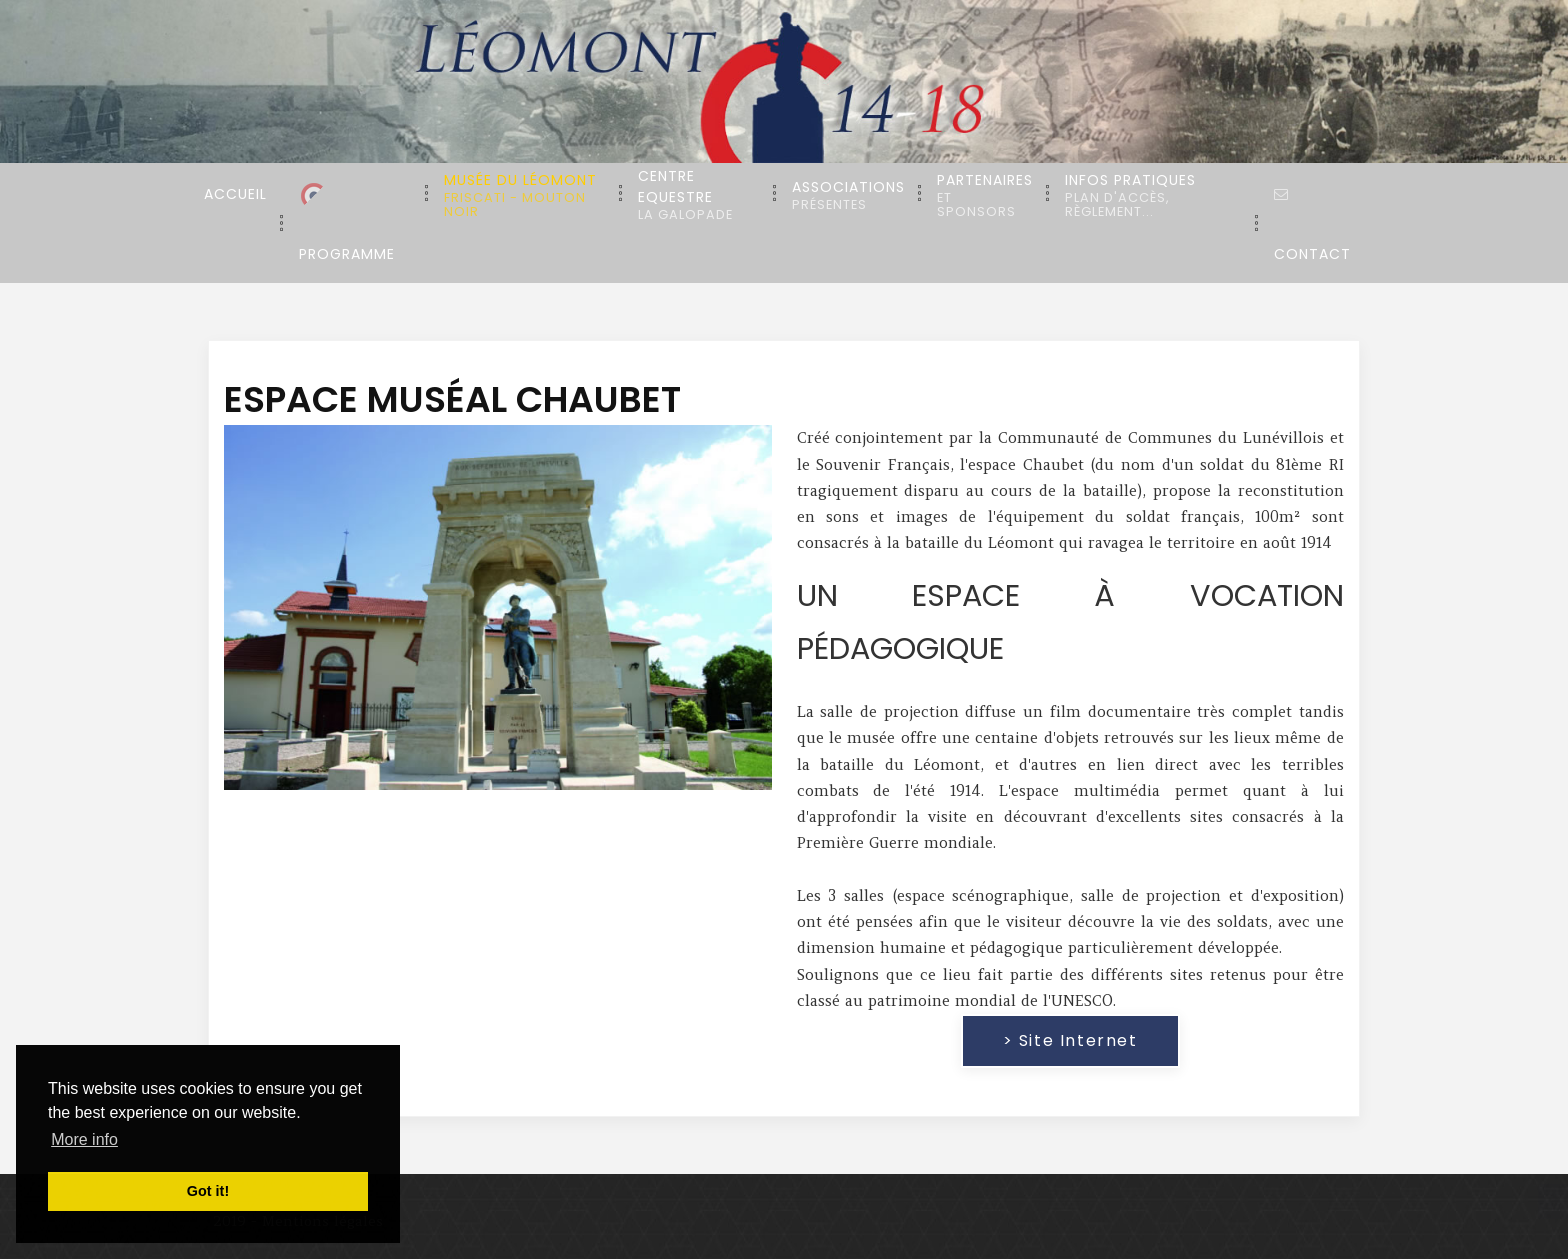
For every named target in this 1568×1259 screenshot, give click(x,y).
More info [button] (84, 1139)
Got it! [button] (208, 1191)
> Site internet (1070, 1040)
